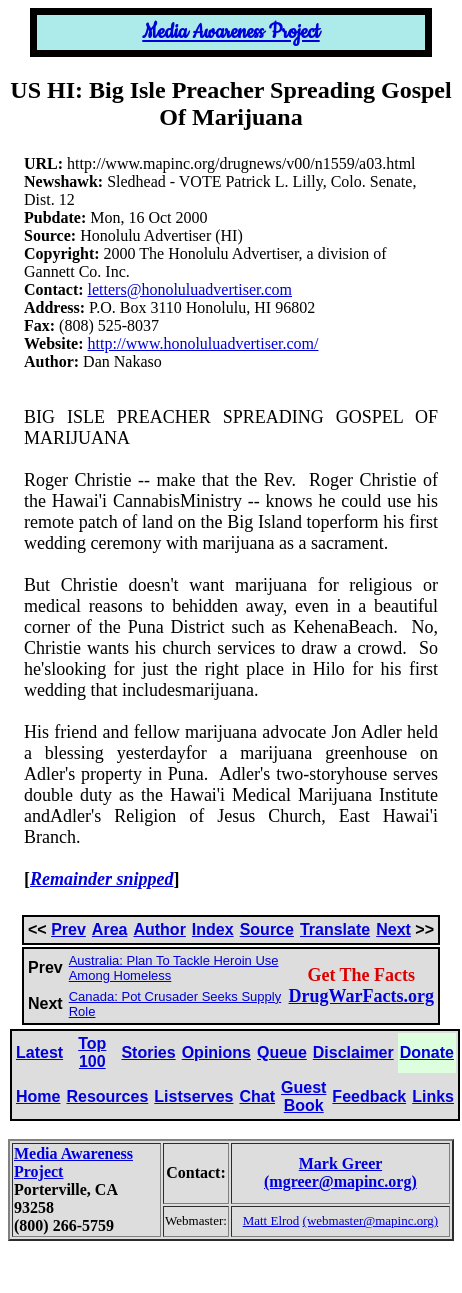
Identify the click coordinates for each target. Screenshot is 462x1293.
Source (267, 929)
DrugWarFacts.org (361, 996)
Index (213, 929)
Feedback (369, 1096)
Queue (282, 1052)
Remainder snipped (102, 879)
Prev (68, 929)
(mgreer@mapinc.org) (340, 1181)
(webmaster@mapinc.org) (371, 1220)
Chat (257, 1096)
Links (433, 1096)
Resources (107, 1096)
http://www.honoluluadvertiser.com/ (203, 343)
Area (110, 929)
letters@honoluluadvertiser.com (190, 289)
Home (38, 1096)
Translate (335, 929)
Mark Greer (340, 1163)
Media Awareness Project (230, 32)
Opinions (216, 1052)
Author (159, 929)
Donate (427, 1052)
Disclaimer (353, 1052)
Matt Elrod (271, 1220)
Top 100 (92, 1052)
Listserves (193, 1096)
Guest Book (303, 1096)
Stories (148, 1052)
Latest (39, 1052)
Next (393, 929)
